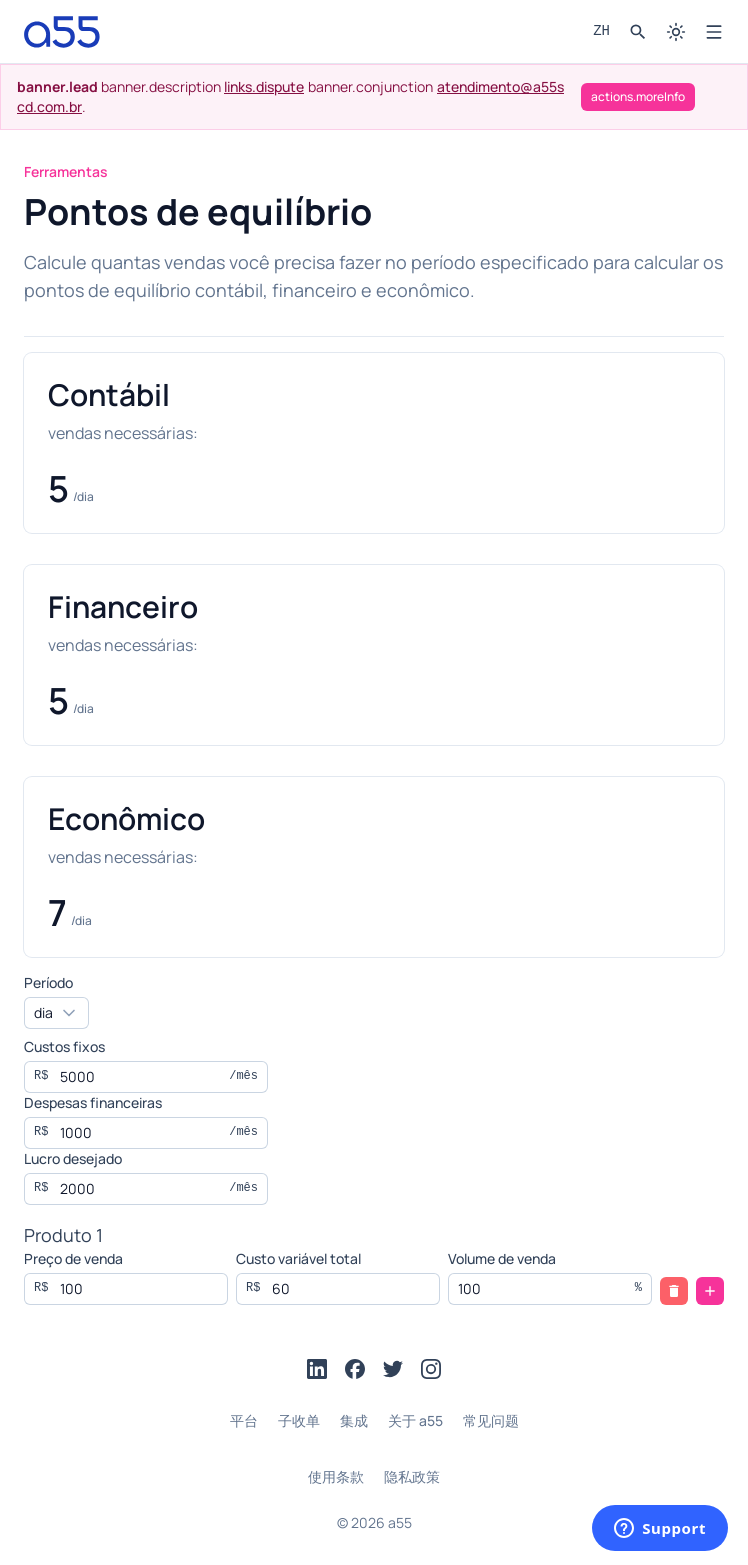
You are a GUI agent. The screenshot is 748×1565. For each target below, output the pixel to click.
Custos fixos (64, 1046)
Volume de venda (502, 1258)
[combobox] (56, 1013)
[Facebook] (355, 1369)
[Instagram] (431, 1369)
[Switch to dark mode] (676, 32)
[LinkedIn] (317, 1369)
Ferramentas (66, 171)
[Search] (638, 32)
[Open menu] (714, 32)
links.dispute (264, 86)
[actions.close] (717, 97)
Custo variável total (298, 1258)
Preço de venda (73, 1258)
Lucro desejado (73, 1158)
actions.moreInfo (638, 96)
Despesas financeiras (93, 1102)
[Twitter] (393, 1369)
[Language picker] (601, 32)
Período (48, 982)
